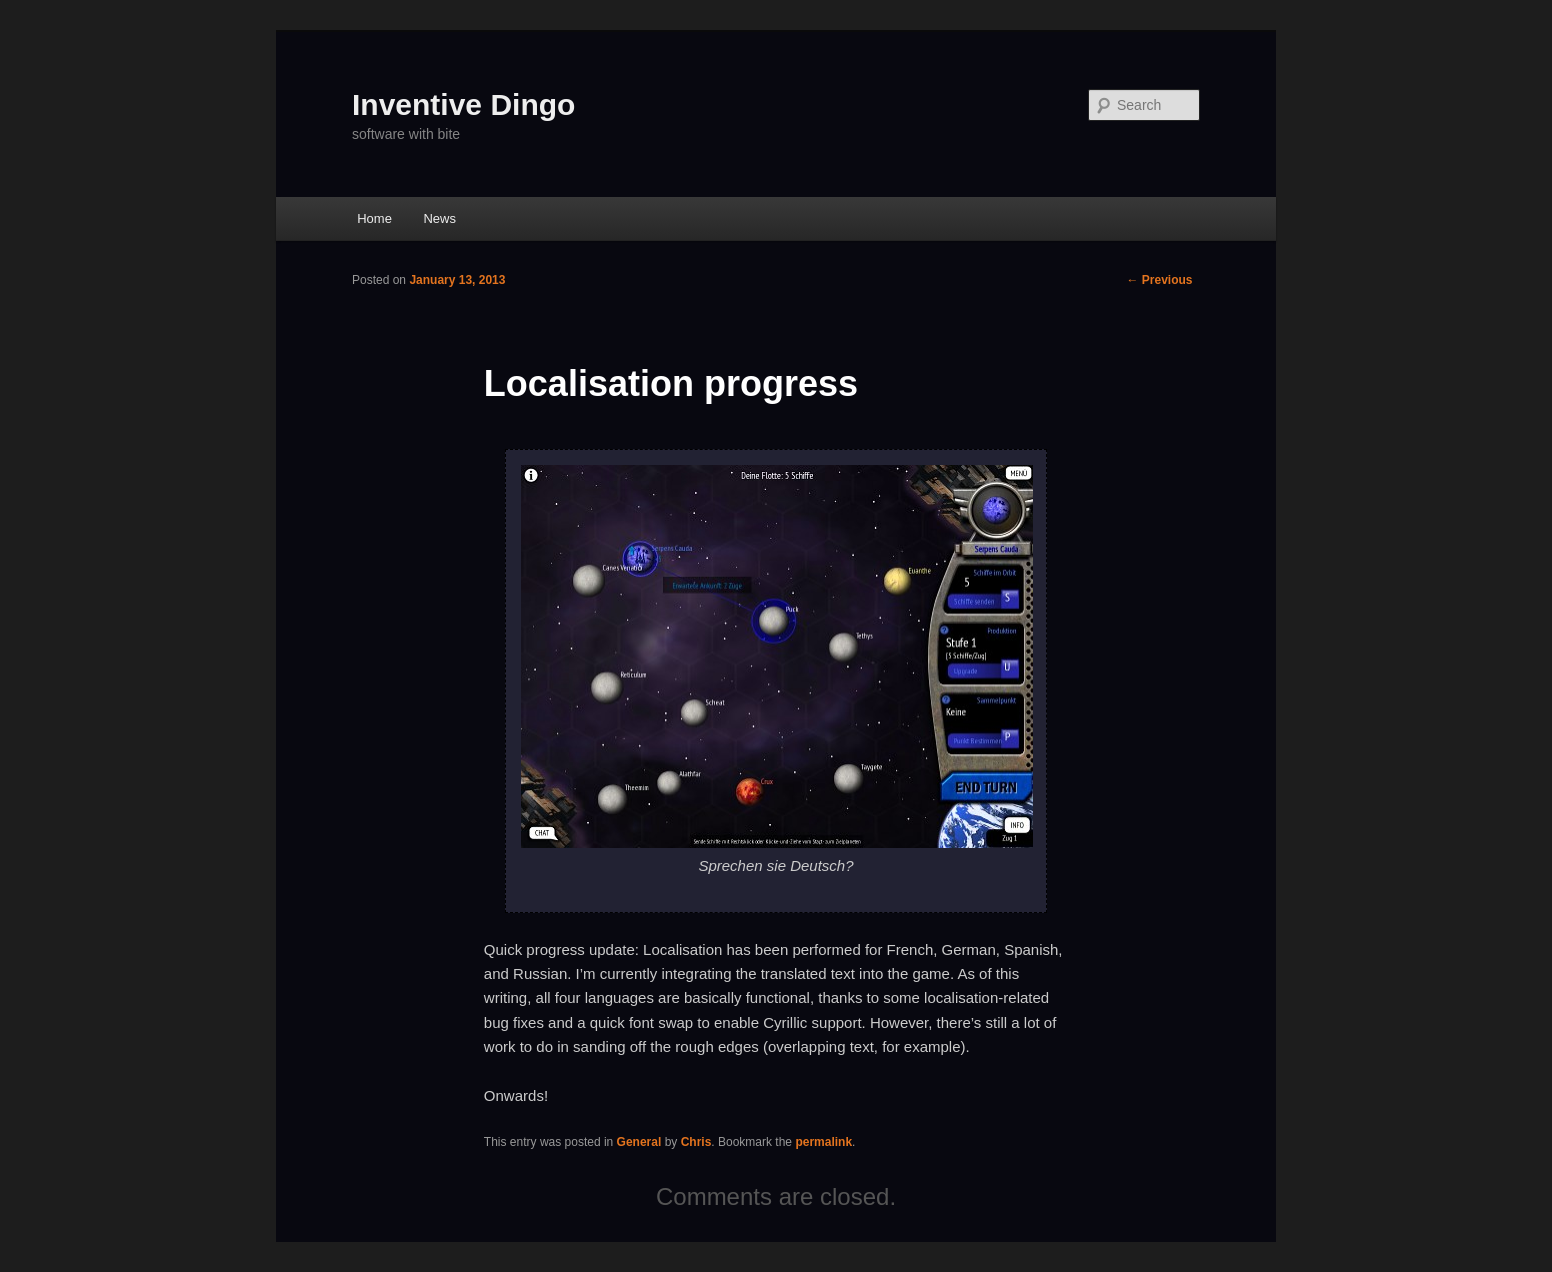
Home (374, 218)
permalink (823, 1142)
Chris (696, 1142)
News (439, 218)
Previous (1159, 280)
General (639, 1142)
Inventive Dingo (463, 104)
